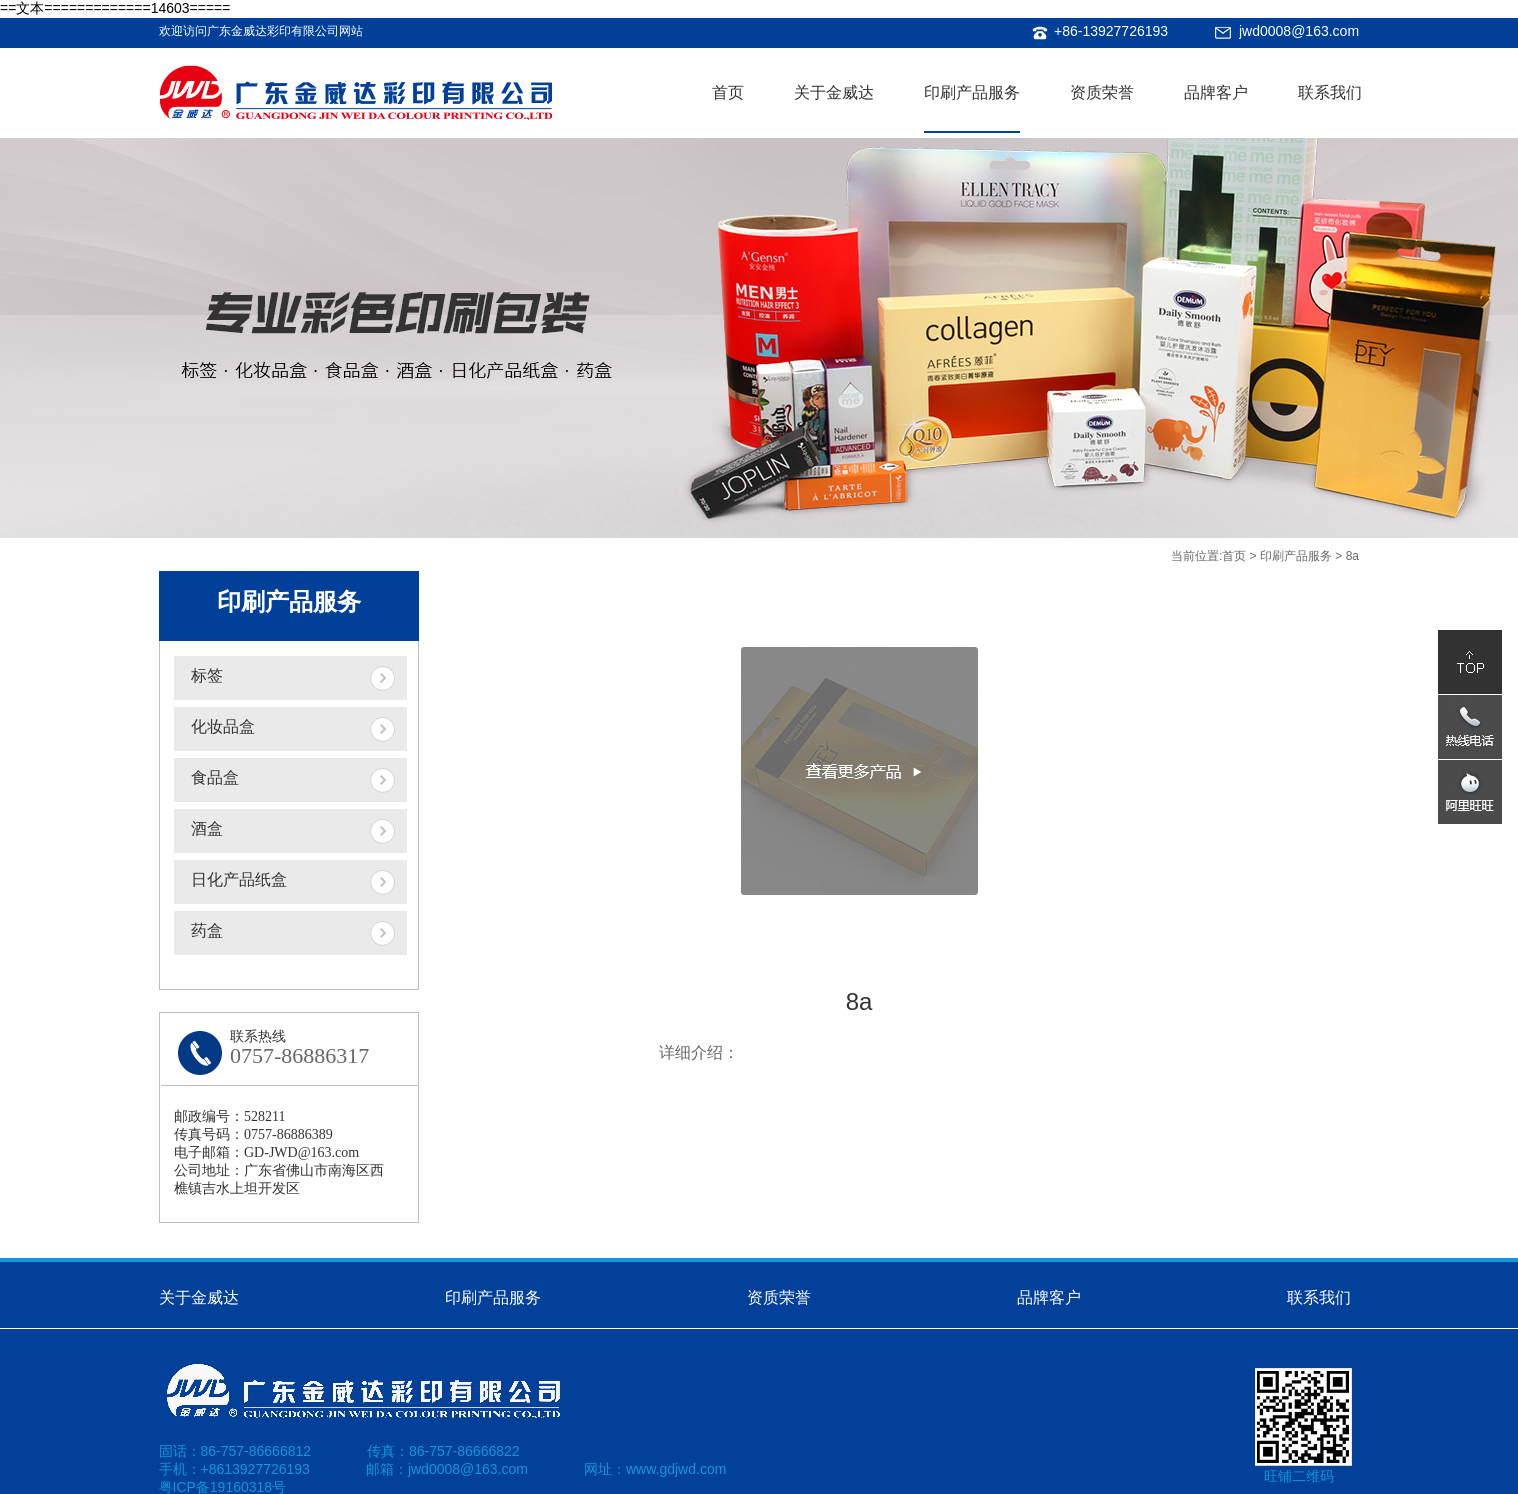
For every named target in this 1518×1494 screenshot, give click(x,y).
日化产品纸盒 (239, 879)
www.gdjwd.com (676, 1469)
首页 (728, 92)
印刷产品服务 (972, 92)
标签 (207, 675)
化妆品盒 (223, 726)
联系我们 (1330, 92)
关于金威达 (834, 92)
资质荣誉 (1102, 92)
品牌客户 (1216, 92)
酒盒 (207, 828)
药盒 (207, 930)
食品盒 (215, 777)
